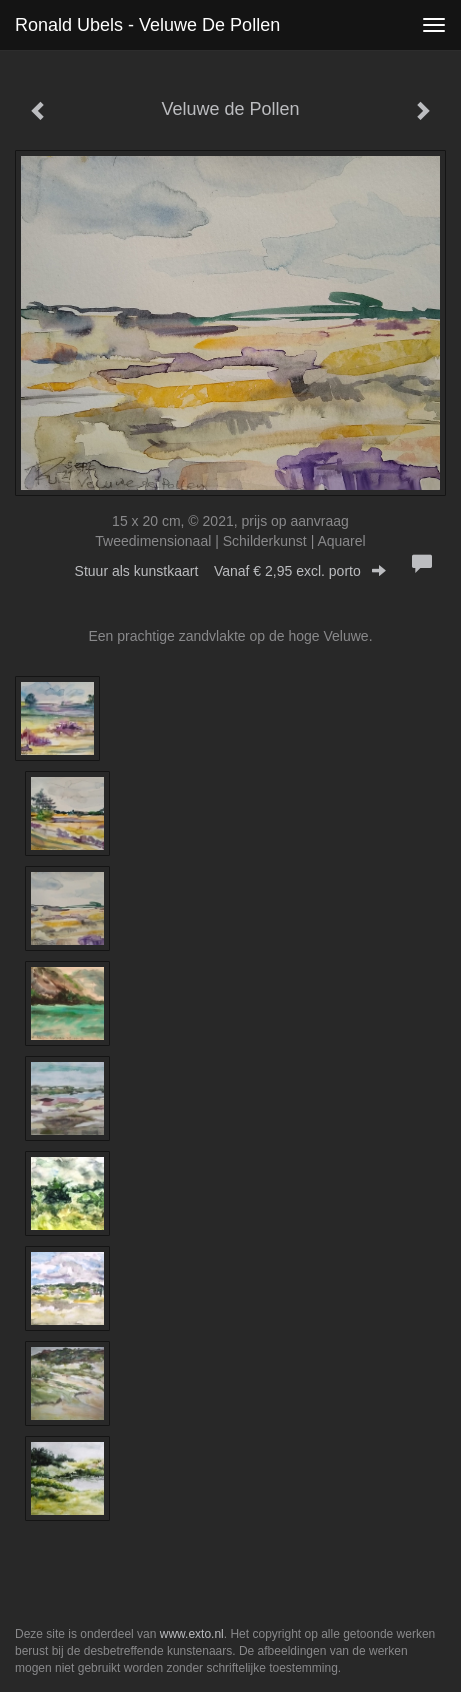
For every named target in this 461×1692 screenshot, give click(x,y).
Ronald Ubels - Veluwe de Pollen (147, 25)
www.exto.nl (192, 1634)
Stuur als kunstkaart (231, 571)
